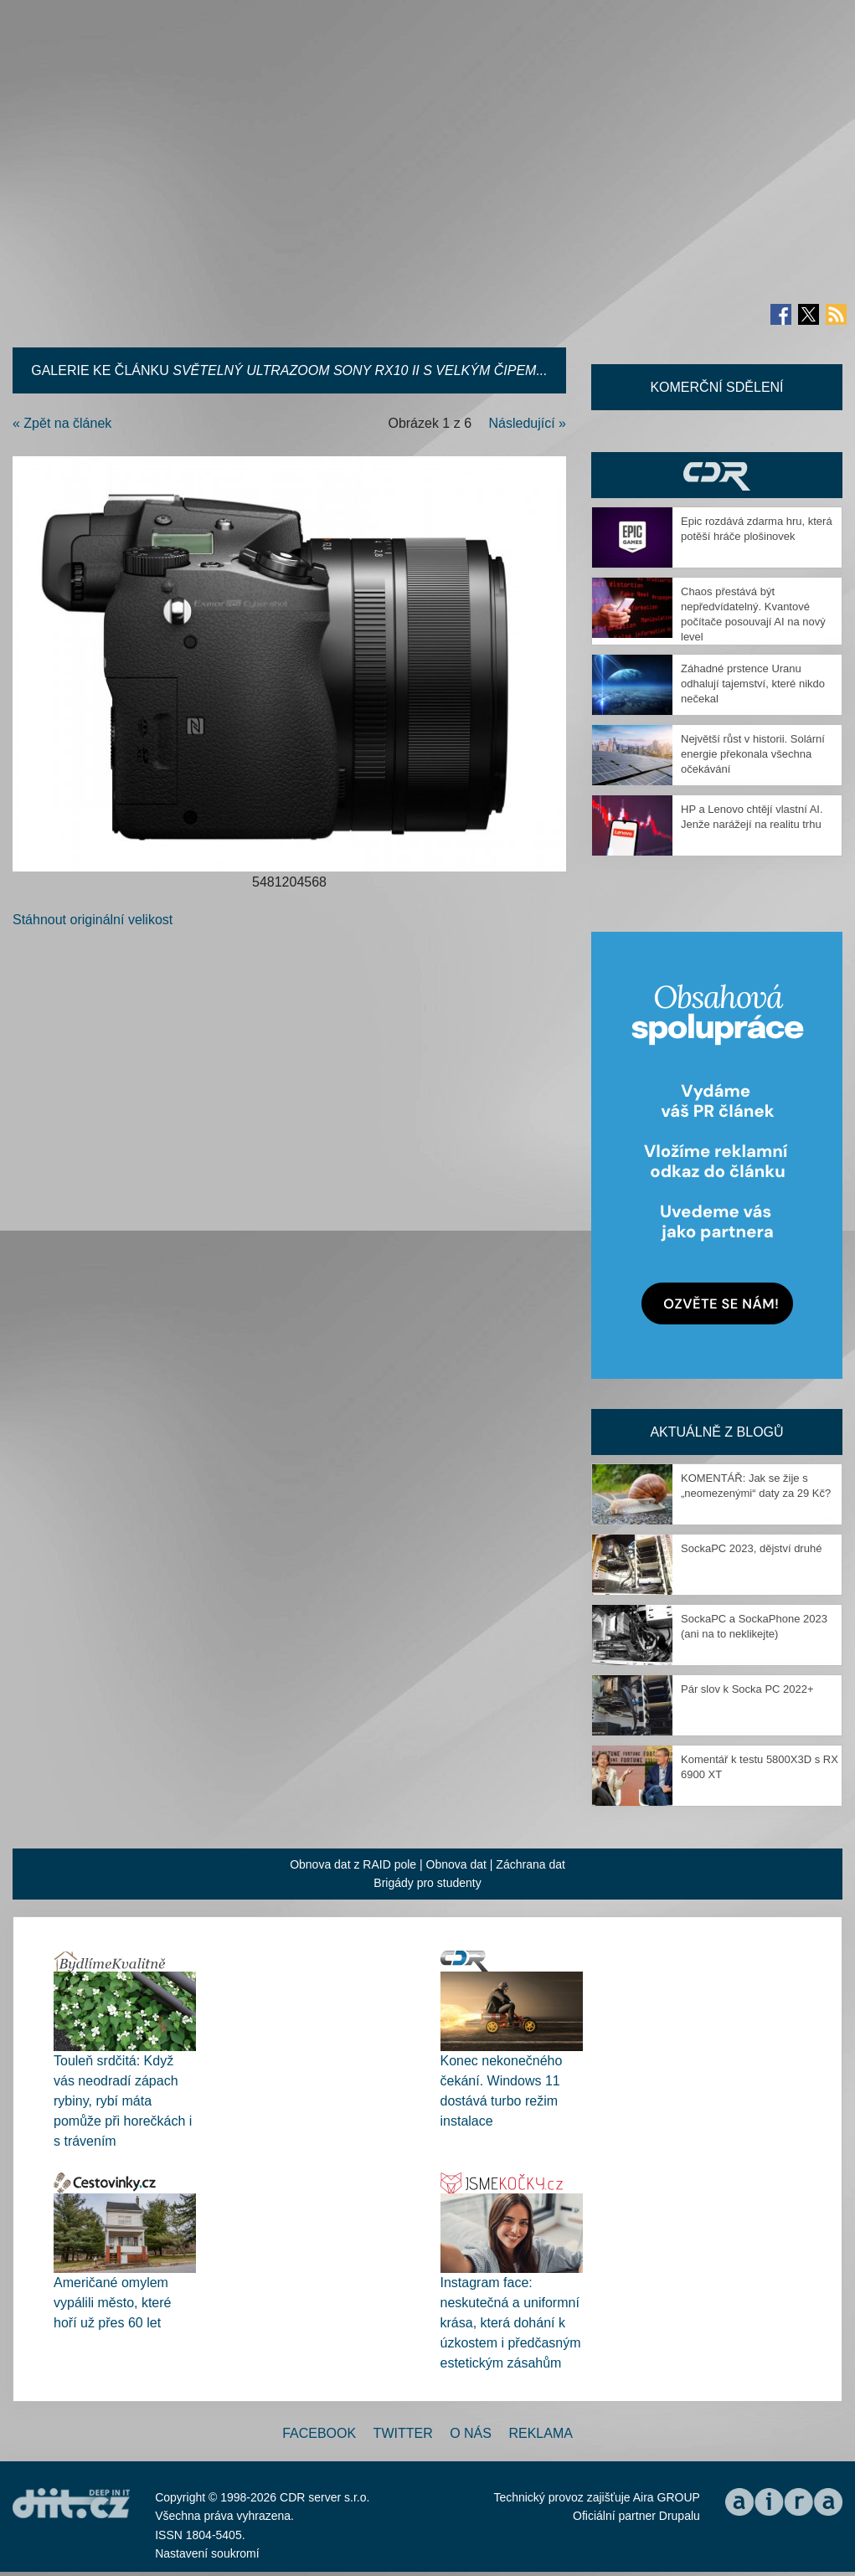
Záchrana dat (530, 1864)
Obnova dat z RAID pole (353, 1864)
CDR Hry (716, 475)
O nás (471, 2433)
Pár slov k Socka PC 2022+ (747, 1689)
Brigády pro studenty (427, 1883)
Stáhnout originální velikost (93, 920)
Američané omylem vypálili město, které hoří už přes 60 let (113, 2302)
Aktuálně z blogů (716, 1432)
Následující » (528, 423)
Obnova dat (456, 1864)
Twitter (403, 2433)
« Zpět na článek (62, 423)
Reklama (540, 2433)
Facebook (319, 2433)
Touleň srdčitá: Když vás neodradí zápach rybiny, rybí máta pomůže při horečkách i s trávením (123, 2101)
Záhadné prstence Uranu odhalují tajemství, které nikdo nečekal (753, 683)
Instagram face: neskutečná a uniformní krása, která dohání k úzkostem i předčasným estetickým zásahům (510, 2322)
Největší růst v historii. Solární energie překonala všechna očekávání (753, 754)
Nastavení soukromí (207, 2553)
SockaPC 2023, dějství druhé (751, 1548)
